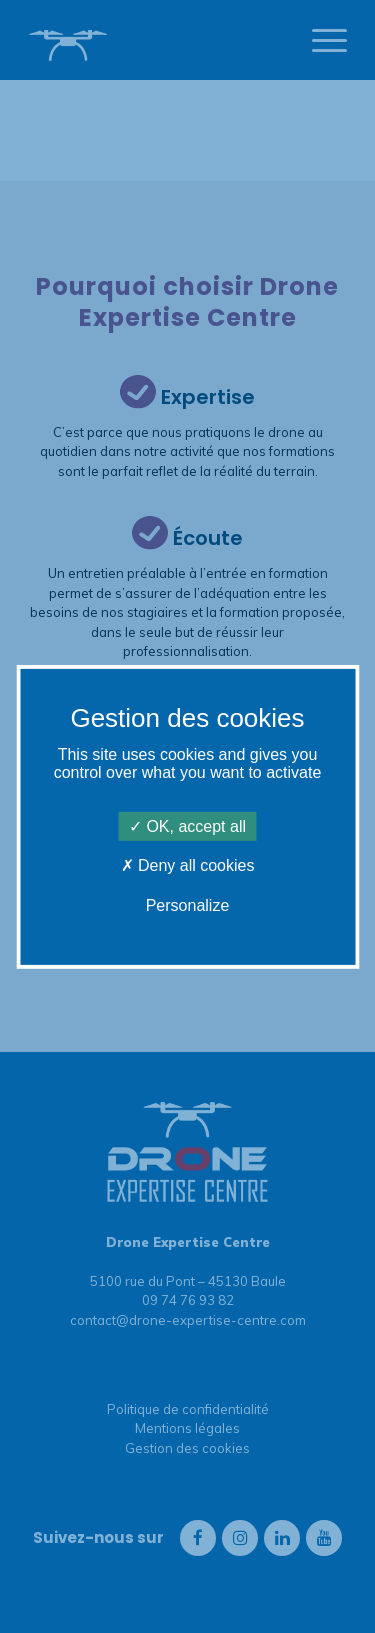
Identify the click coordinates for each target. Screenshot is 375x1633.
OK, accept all (187, 826)
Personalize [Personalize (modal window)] (188, 904)
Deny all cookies (188, 865)
